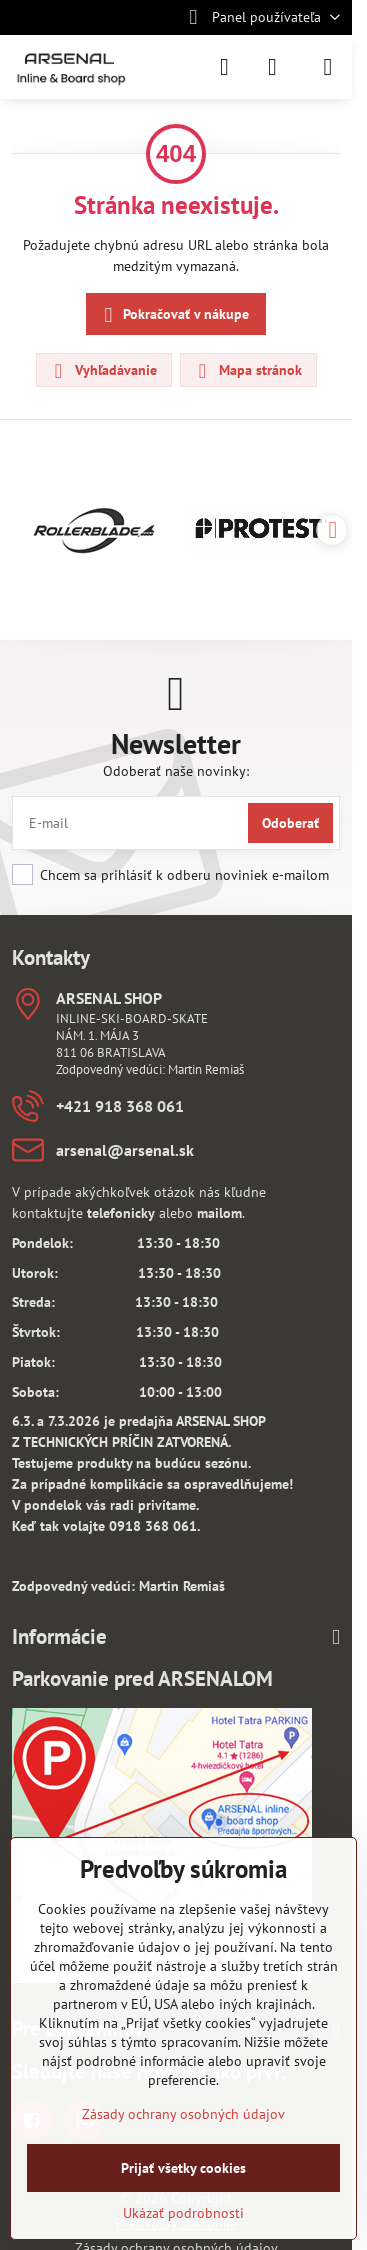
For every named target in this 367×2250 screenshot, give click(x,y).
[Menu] (328, 67)
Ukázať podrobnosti (183, 2213)
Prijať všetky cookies (183, 2168)
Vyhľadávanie (103, 371)
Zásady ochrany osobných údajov (183, 2114)
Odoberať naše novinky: (176, 771)
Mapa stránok (247, 371)
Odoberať (290, 823)
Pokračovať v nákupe (173, 315)
